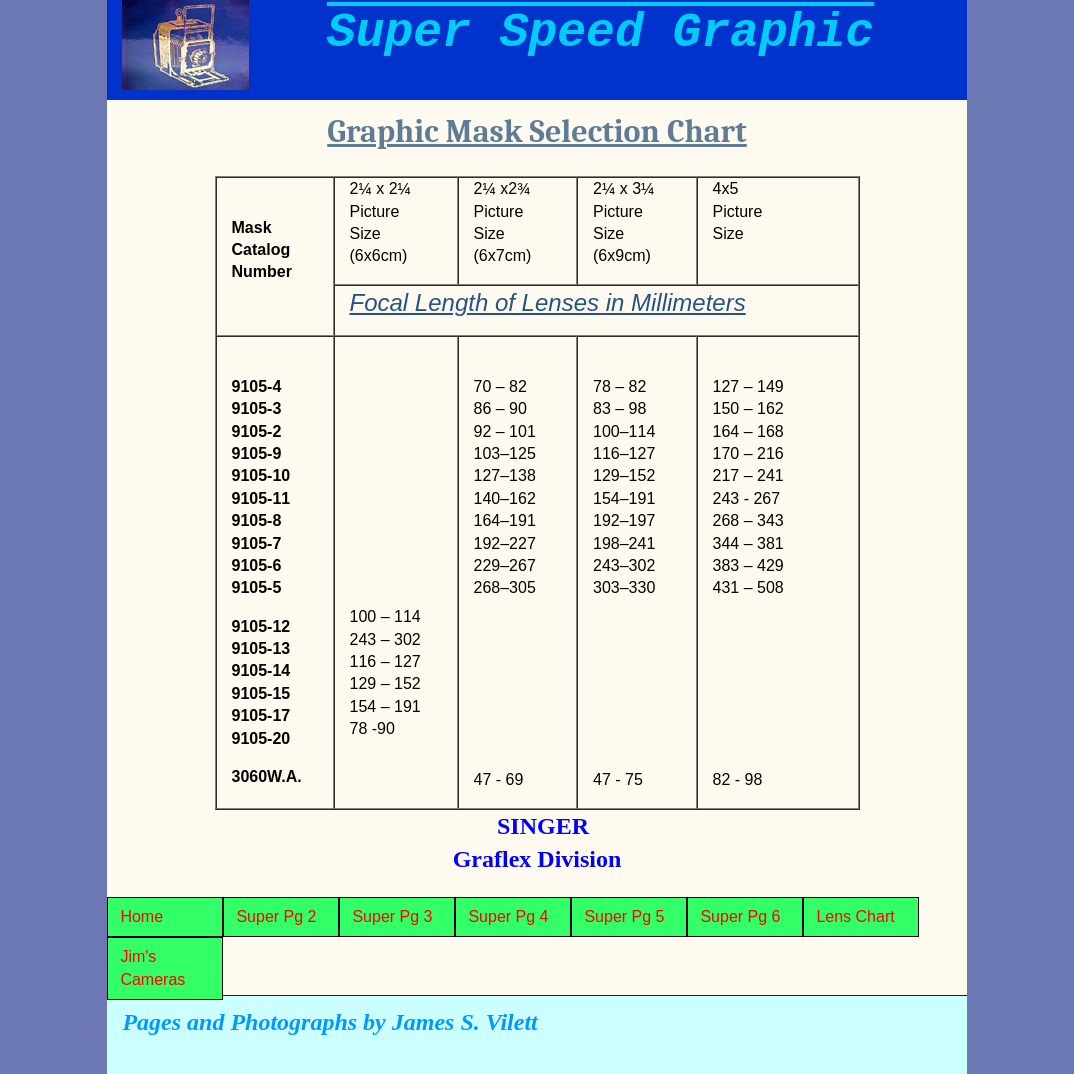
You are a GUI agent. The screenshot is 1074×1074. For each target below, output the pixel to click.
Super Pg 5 (624, 916)
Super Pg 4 (508, 916)
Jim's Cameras (152, 967)
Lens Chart (855, 916)
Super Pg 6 (740, 916)
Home (141, 916)
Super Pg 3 (392, 916)
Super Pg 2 (276, 916)
